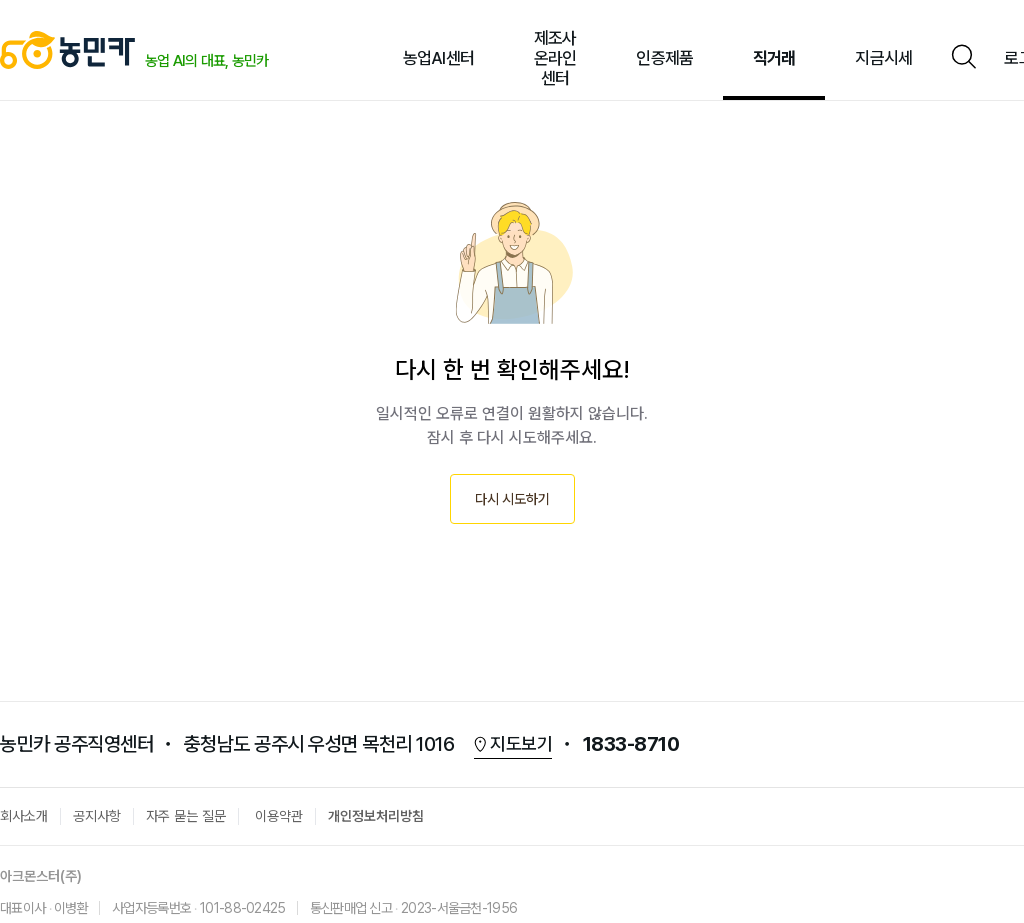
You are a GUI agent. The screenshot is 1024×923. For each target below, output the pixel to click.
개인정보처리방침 (376, 816)
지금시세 (883, 58)
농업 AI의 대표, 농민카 (207, 60)
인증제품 (664, 58)
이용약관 (279, 816)
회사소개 (24, 816)
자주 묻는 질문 (186, 816)
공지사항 (97, 816)
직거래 (774, 58)
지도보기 (521, 743)
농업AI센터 (438, 58)
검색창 (963, 58)
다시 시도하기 (512, 499)
